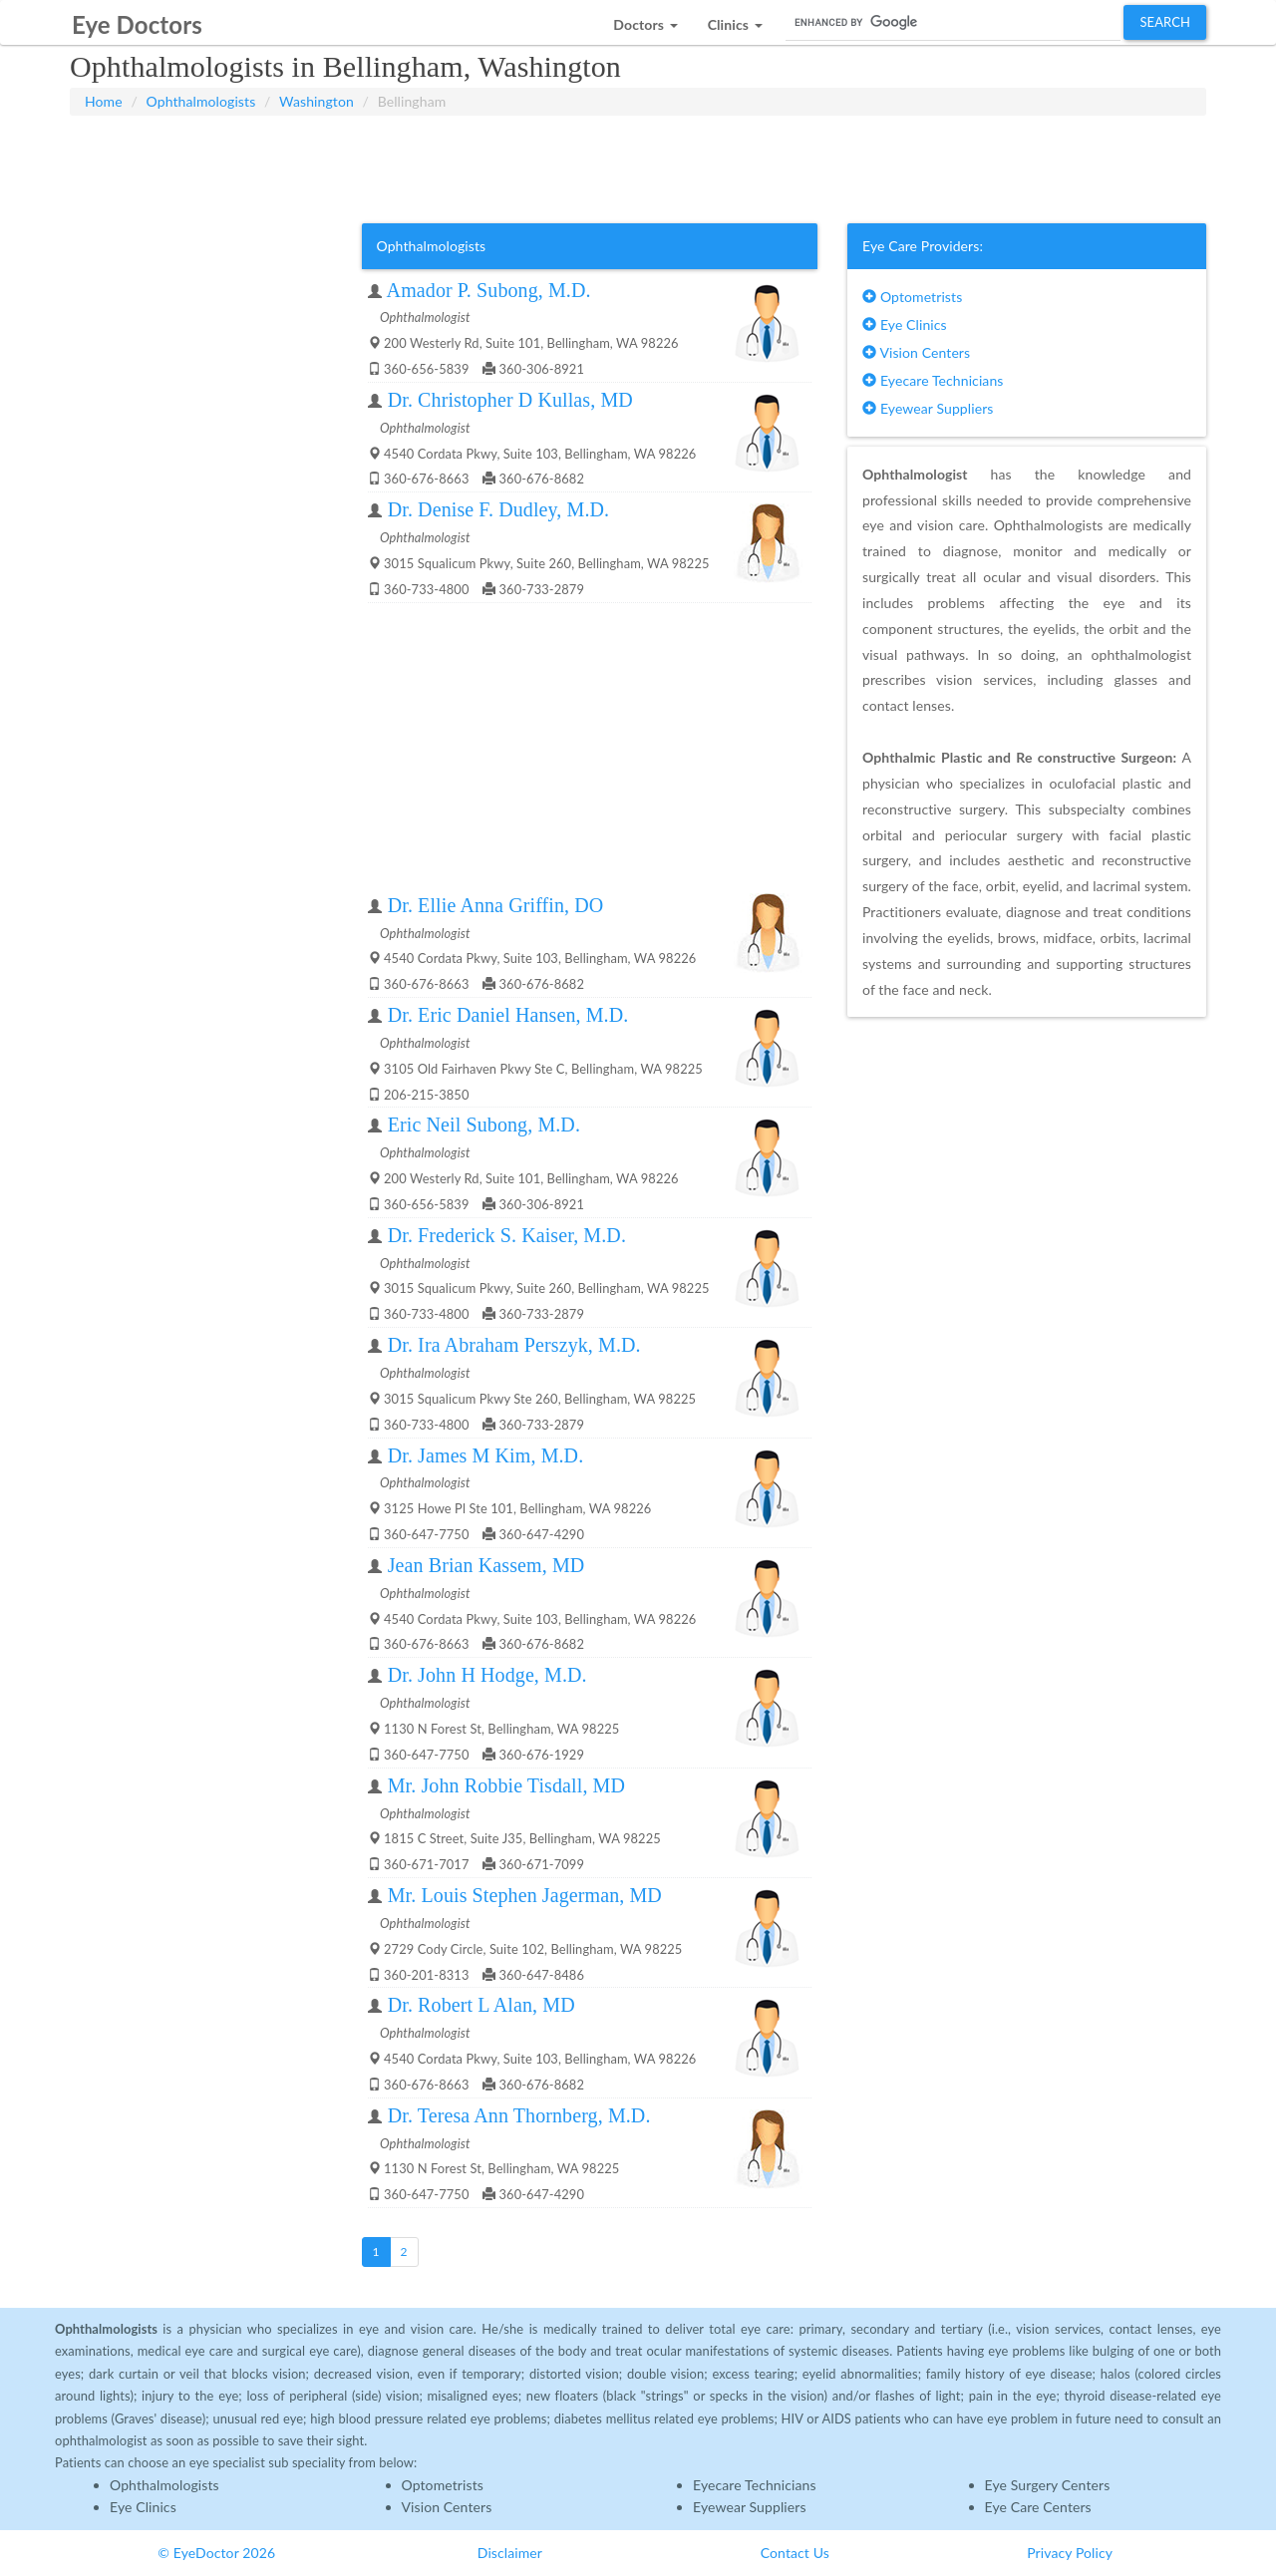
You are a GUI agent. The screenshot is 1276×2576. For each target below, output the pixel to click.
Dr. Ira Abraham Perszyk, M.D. (514, 1345)
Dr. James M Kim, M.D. (486, 1455)
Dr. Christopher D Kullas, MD (510, 400)
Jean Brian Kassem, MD (486, 1565)
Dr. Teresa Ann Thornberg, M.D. (519, 2115)
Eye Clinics (904, 324)
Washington (316, 101)
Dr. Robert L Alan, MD (481, 2005)
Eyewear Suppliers (927, 408)
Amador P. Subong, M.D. (489, 290)
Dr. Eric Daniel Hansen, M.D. (508, 1015)
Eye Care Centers (1038, 2506)
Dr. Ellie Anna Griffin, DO (496, 905)
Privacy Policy (1070, 2552)
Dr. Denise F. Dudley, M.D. (498, 509)
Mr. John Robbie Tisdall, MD (506, 1785)
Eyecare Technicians (932, 380)
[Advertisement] (638, 165)
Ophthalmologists (201, 101)
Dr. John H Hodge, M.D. (487, 1675)
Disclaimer (510, 2552)
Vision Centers (916, 352)
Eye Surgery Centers (1048, 2484)
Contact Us (795, 2552)
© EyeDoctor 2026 (216, 2552)
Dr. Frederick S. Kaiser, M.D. (507, 1235)
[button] (645, 19)
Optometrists (912, 296)
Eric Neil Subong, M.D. (484, 1124)
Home (104, 101)
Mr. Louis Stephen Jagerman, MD (525, 1895)
